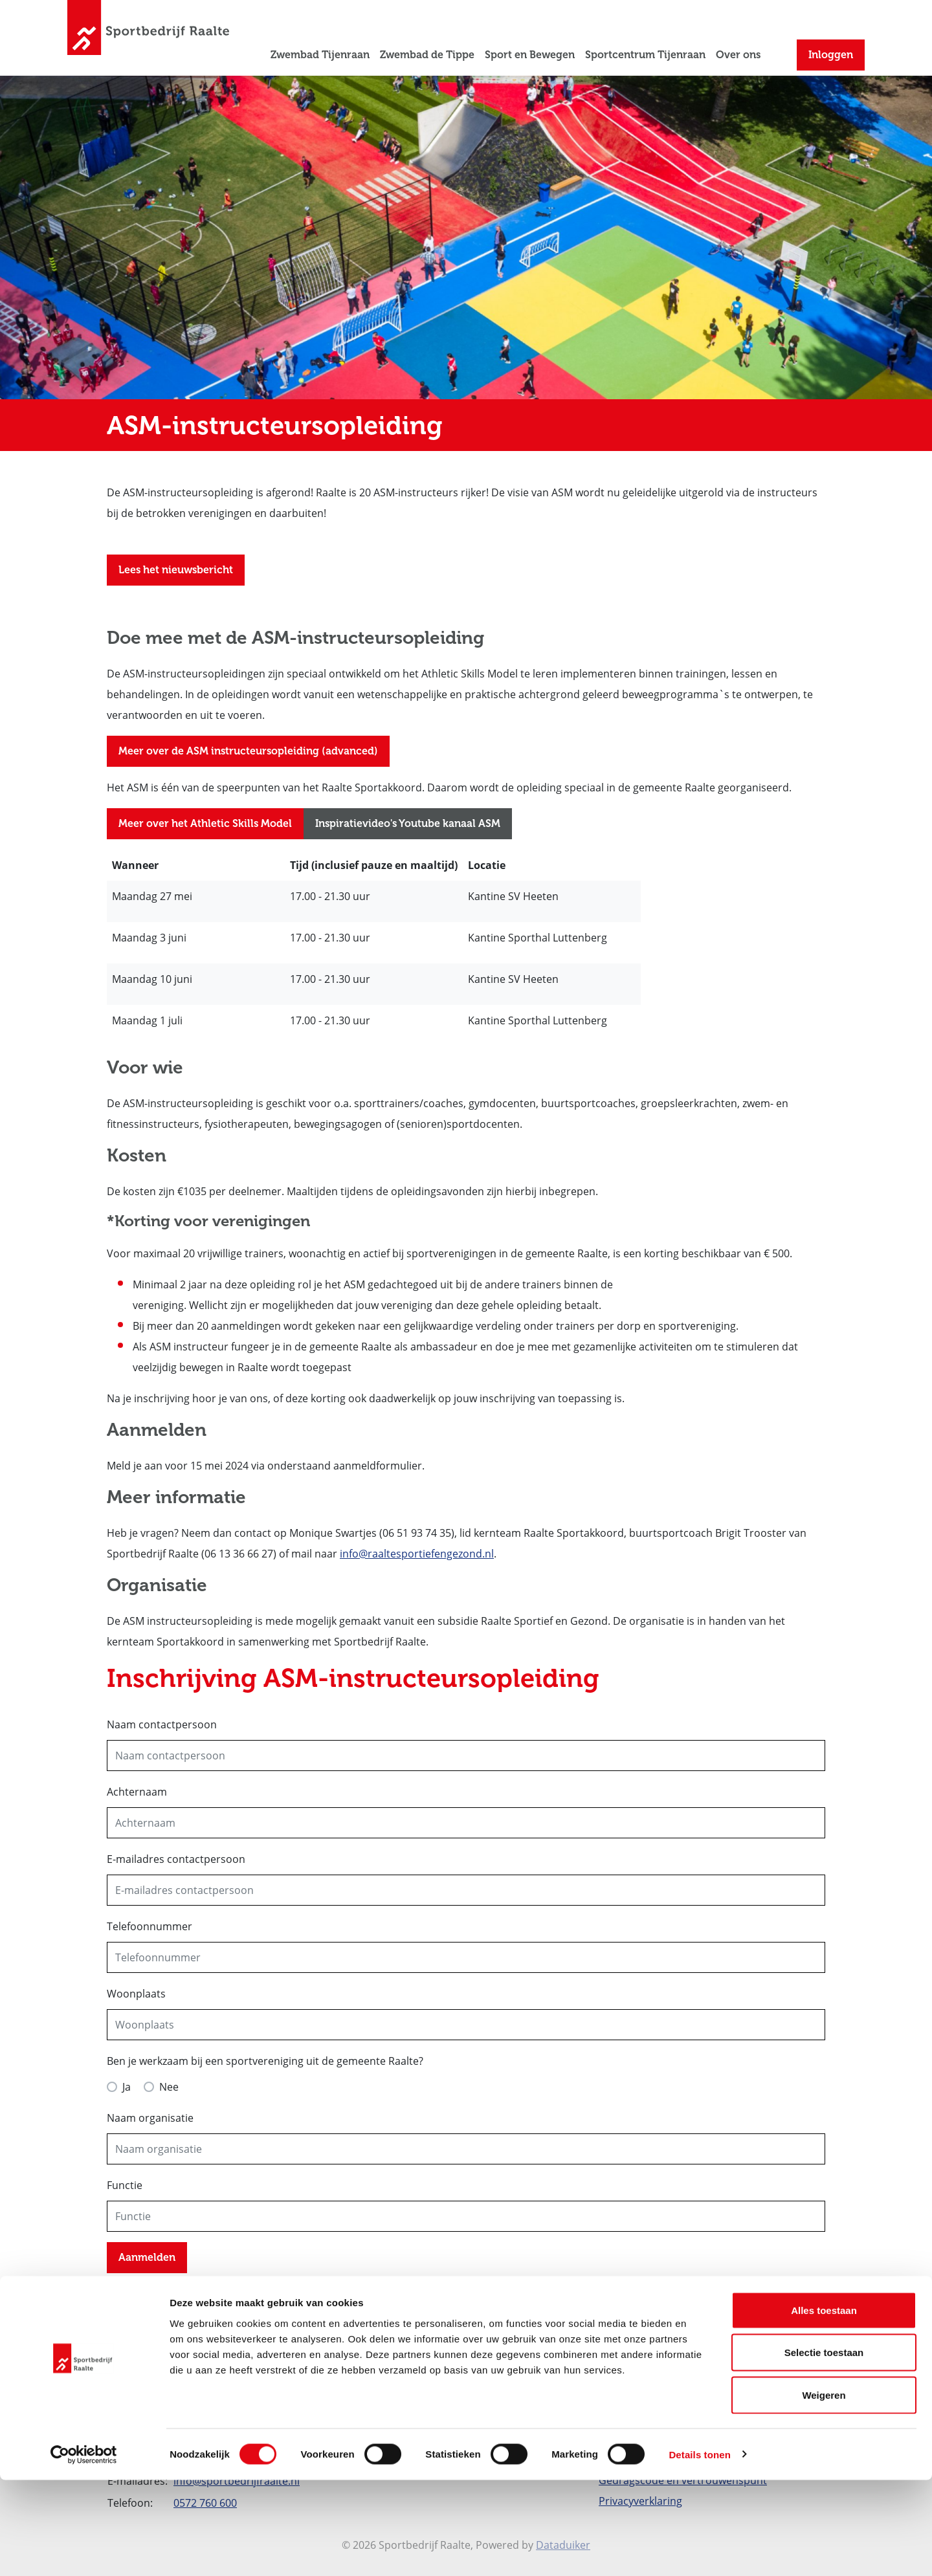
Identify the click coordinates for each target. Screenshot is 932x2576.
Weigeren (823, 2490)
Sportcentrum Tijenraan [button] (645, 55)
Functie (124, 2185)
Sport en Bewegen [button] (530, 55)
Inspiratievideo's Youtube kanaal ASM (407, 823)
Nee (169, 2087)
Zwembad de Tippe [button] (427, 55)
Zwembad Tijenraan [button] (320, 55)
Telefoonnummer (149, 1926)
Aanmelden (146, 2257)
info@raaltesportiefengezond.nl (417, 1554)
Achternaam (137, 1792)
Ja (126, 2087)
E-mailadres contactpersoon (176, 1859)
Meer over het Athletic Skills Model (205, 823)
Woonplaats (136, 1994)
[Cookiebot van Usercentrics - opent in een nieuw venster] (83, 2550)
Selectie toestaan (824, 2448)
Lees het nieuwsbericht (175, 570)
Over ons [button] (738, 55)
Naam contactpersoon (162, 1724)
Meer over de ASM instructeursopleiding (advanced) (248, 751)
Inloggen (830, 55)
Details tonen (699, 2550)
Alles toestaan (824, 2406)
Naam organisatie (150, 2118)
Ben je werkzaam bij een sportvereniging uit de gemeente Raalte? (265, 2061)
